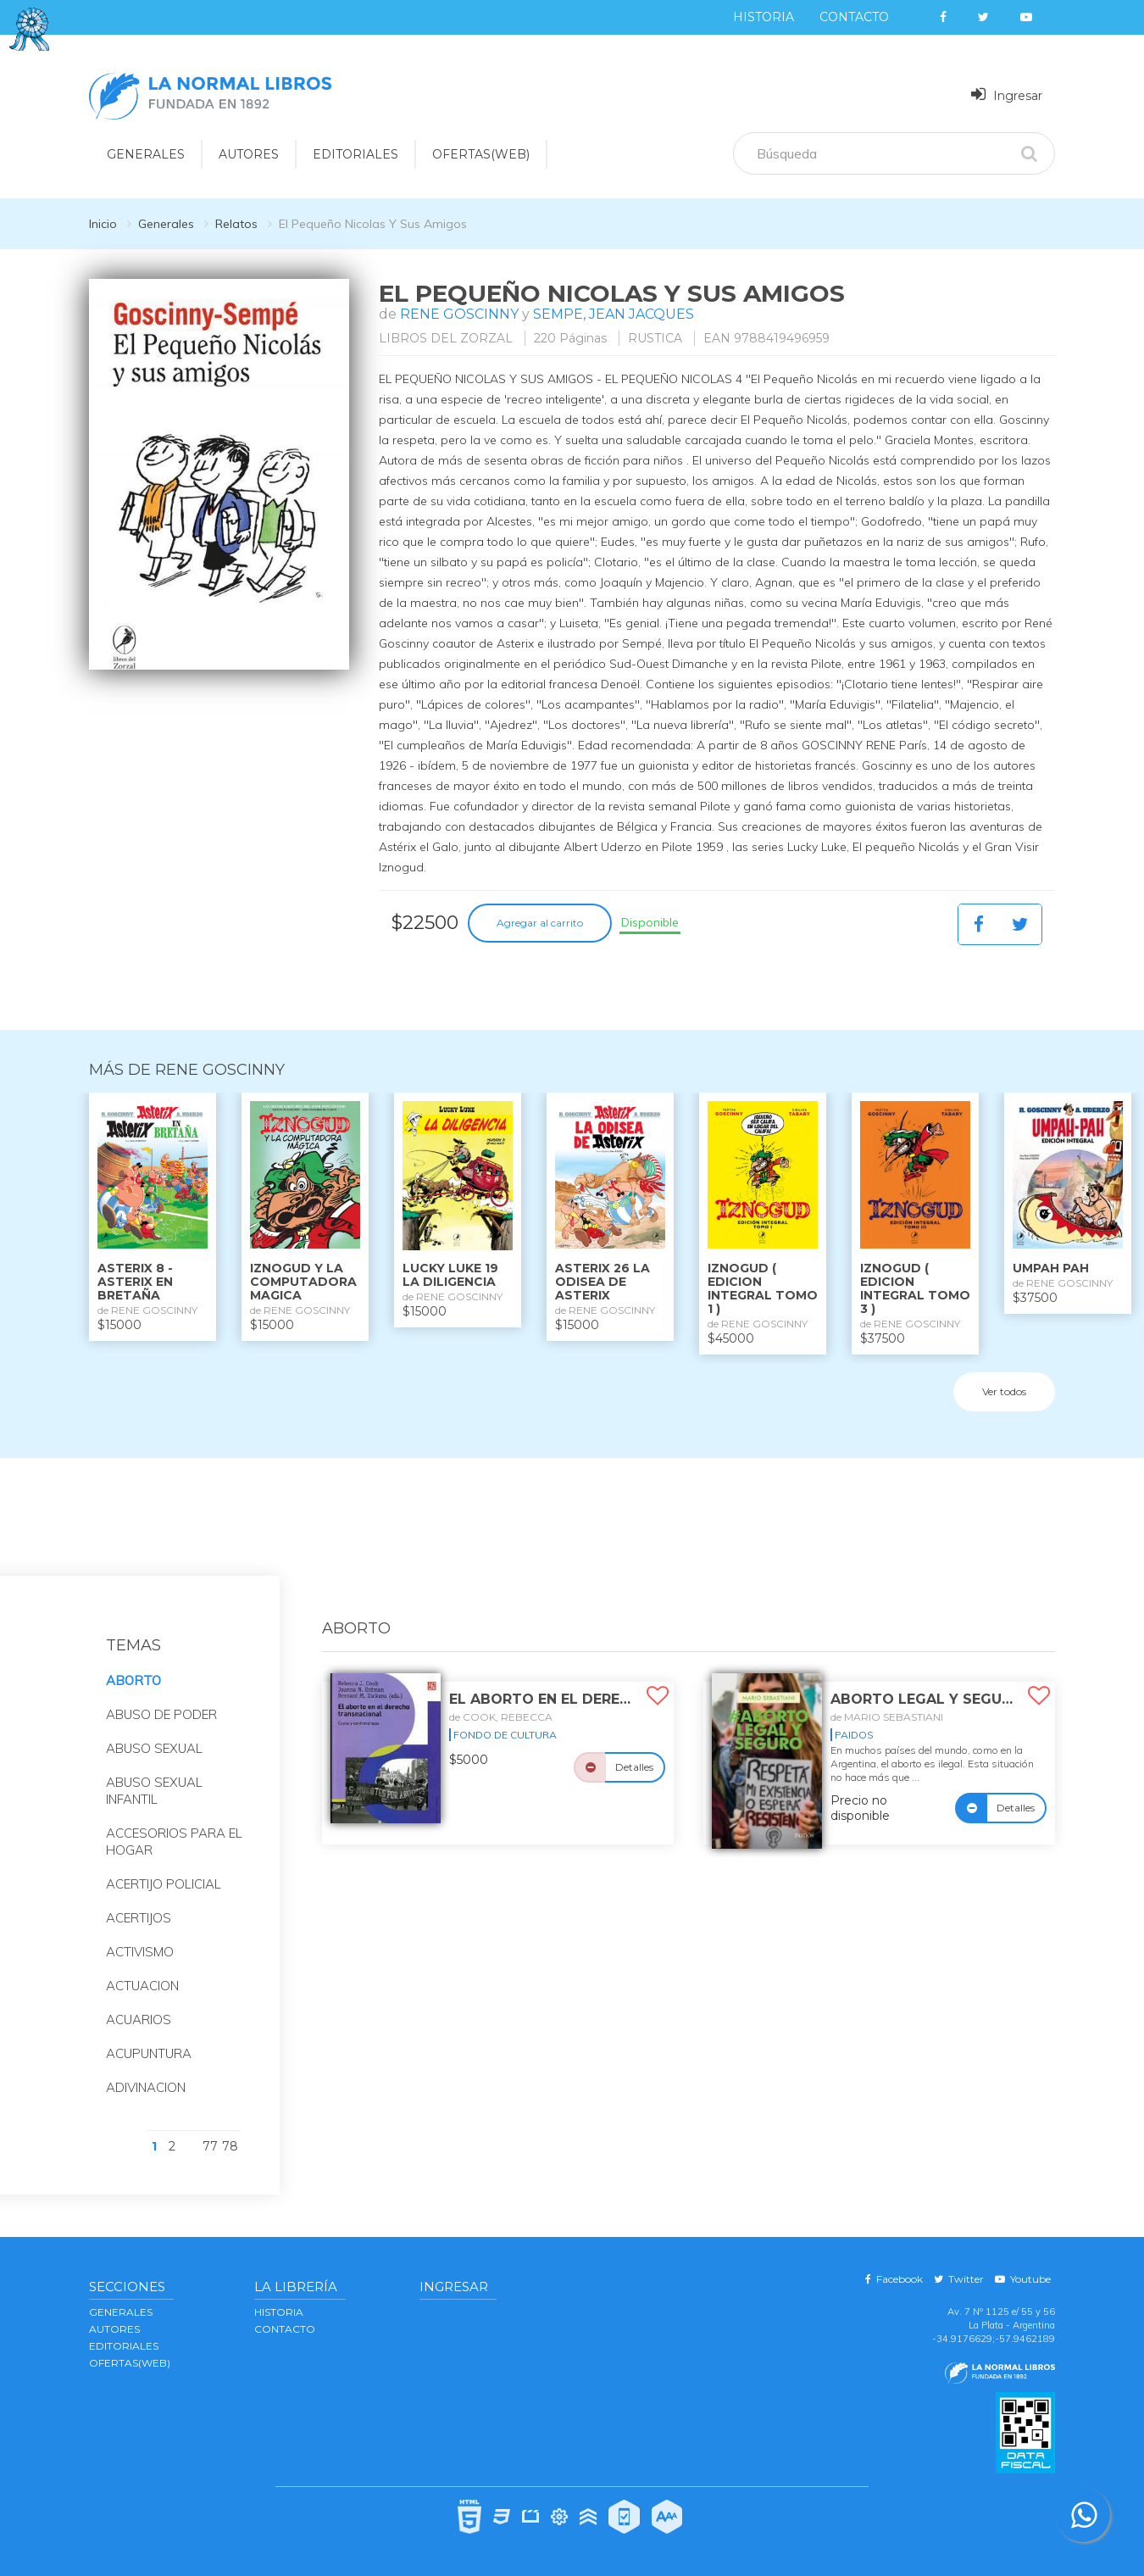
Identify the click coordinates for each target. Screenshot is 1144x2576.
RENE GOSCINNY (459, 314)
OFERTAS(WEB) (481, 154)
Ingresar (1006, 94)
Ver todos (1004, 1391)
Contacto (854, 17)
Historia (763, 17)
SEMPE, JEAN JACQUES (613, 314)
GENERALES (121, 2312)
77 (210, 2146)
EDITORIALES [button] (355, 154)
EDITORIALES (123, 2346)
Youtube (1023, 2279)
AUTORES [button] (249, 154)
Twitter (959, 2279)
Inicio (103, 223)
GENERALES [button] (146, 154)
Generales (166, 223)
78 (230, 2146)
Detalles (634, 1767)
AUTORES (114, 2329)
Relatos (236, 223)
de (501, 1717)
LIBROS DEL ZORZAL (446, 338)
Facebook (894, 2279)
